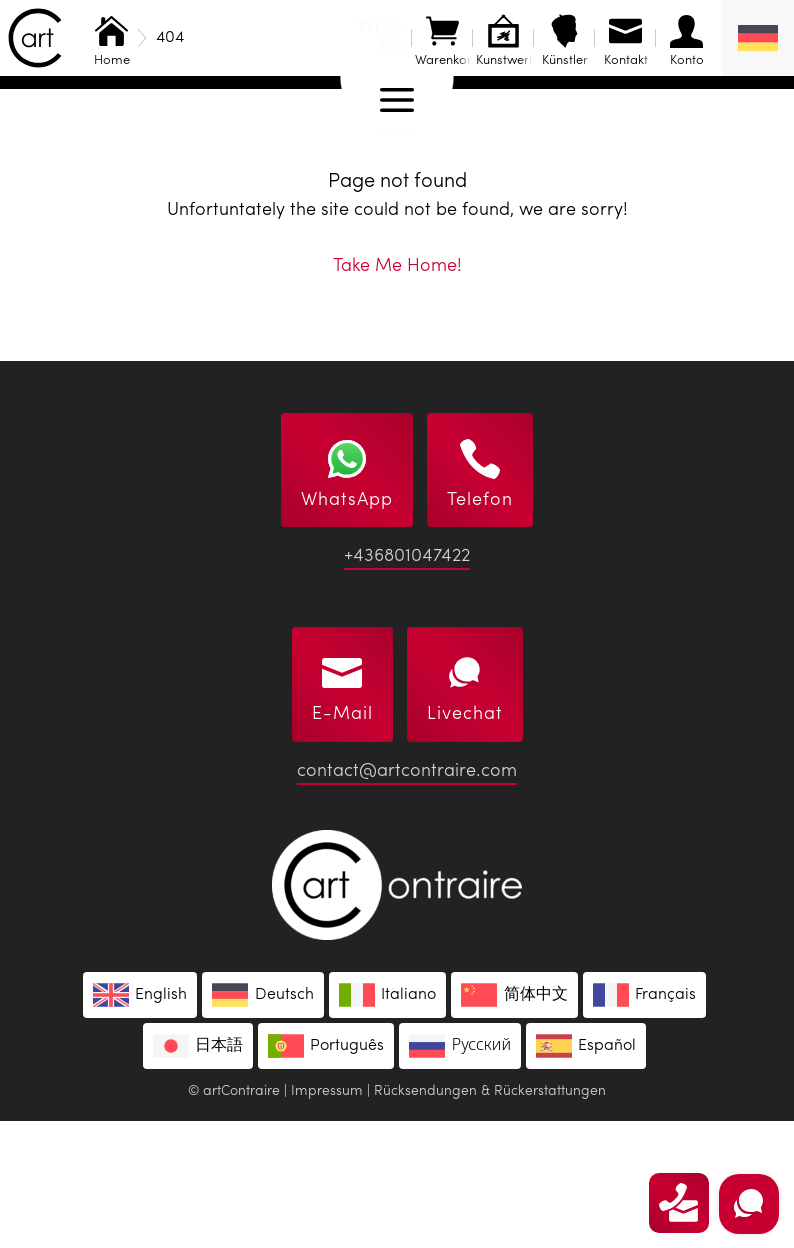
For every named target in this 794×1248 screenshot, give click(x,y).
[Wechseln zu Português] (326, 1173)
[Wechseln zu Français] (644, 1122)
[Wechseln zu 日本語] (198, 1173)
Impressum (327, 1218)
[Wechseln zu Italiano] (387, 1122)
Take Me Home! (397, 393)
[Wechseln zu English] (140, 1122)
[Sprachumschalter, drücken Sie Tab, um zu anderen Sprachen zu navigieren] (758, 38)
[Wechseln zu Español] (586, 1173)
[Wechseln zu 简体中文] (514, 1122)
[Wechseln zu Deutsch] (262, 1122)
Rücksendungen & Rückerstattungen (490, 1218)
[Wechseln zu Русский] (460, 1173)
